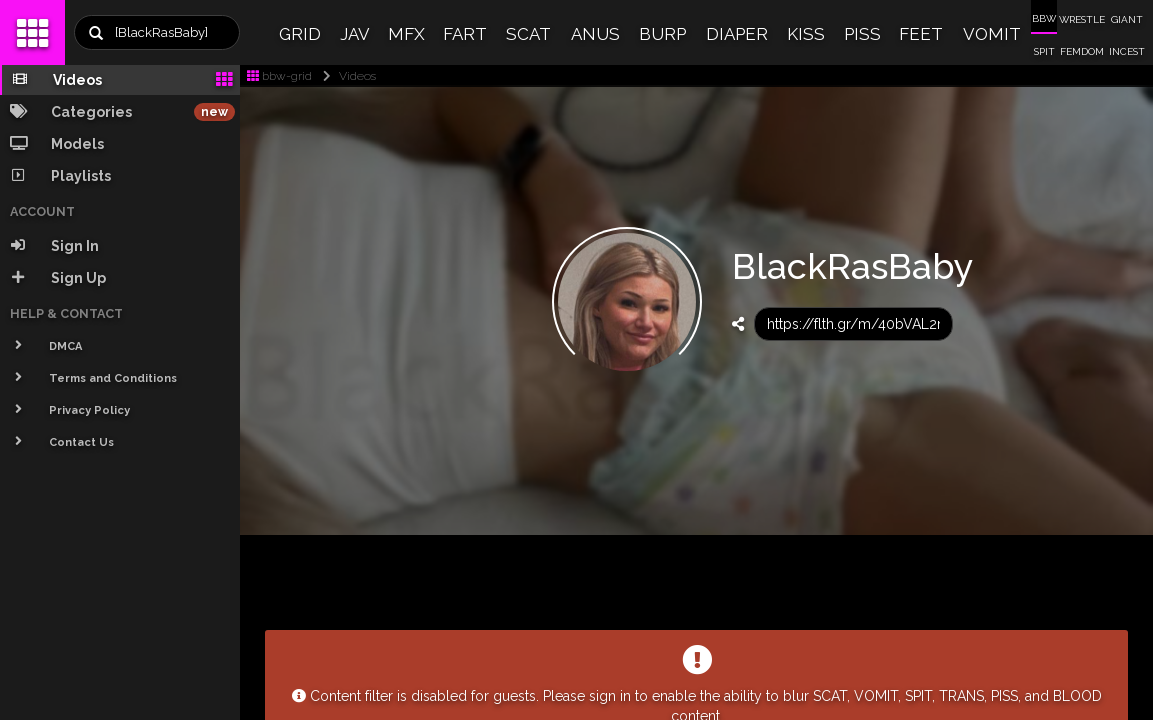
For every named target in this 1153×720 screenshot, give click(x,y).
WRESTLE (1082, 19)
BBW (1044, 18)
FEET (921, 34)
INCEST (1127, 51)
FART (465, 34)
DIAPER (737, 34)
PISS (862, 34)
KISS (806, 34)
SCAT (528, 34)
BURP (662, 34)
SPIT (1044, 51)
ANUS (595, 34)
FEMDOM (1082, 51)
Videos (345, 76)
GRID (300, 34)
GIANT (1127, 19)
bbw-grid (279, 76)
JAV (355, 34)
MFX (406, 34)
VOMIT (992, 34)
